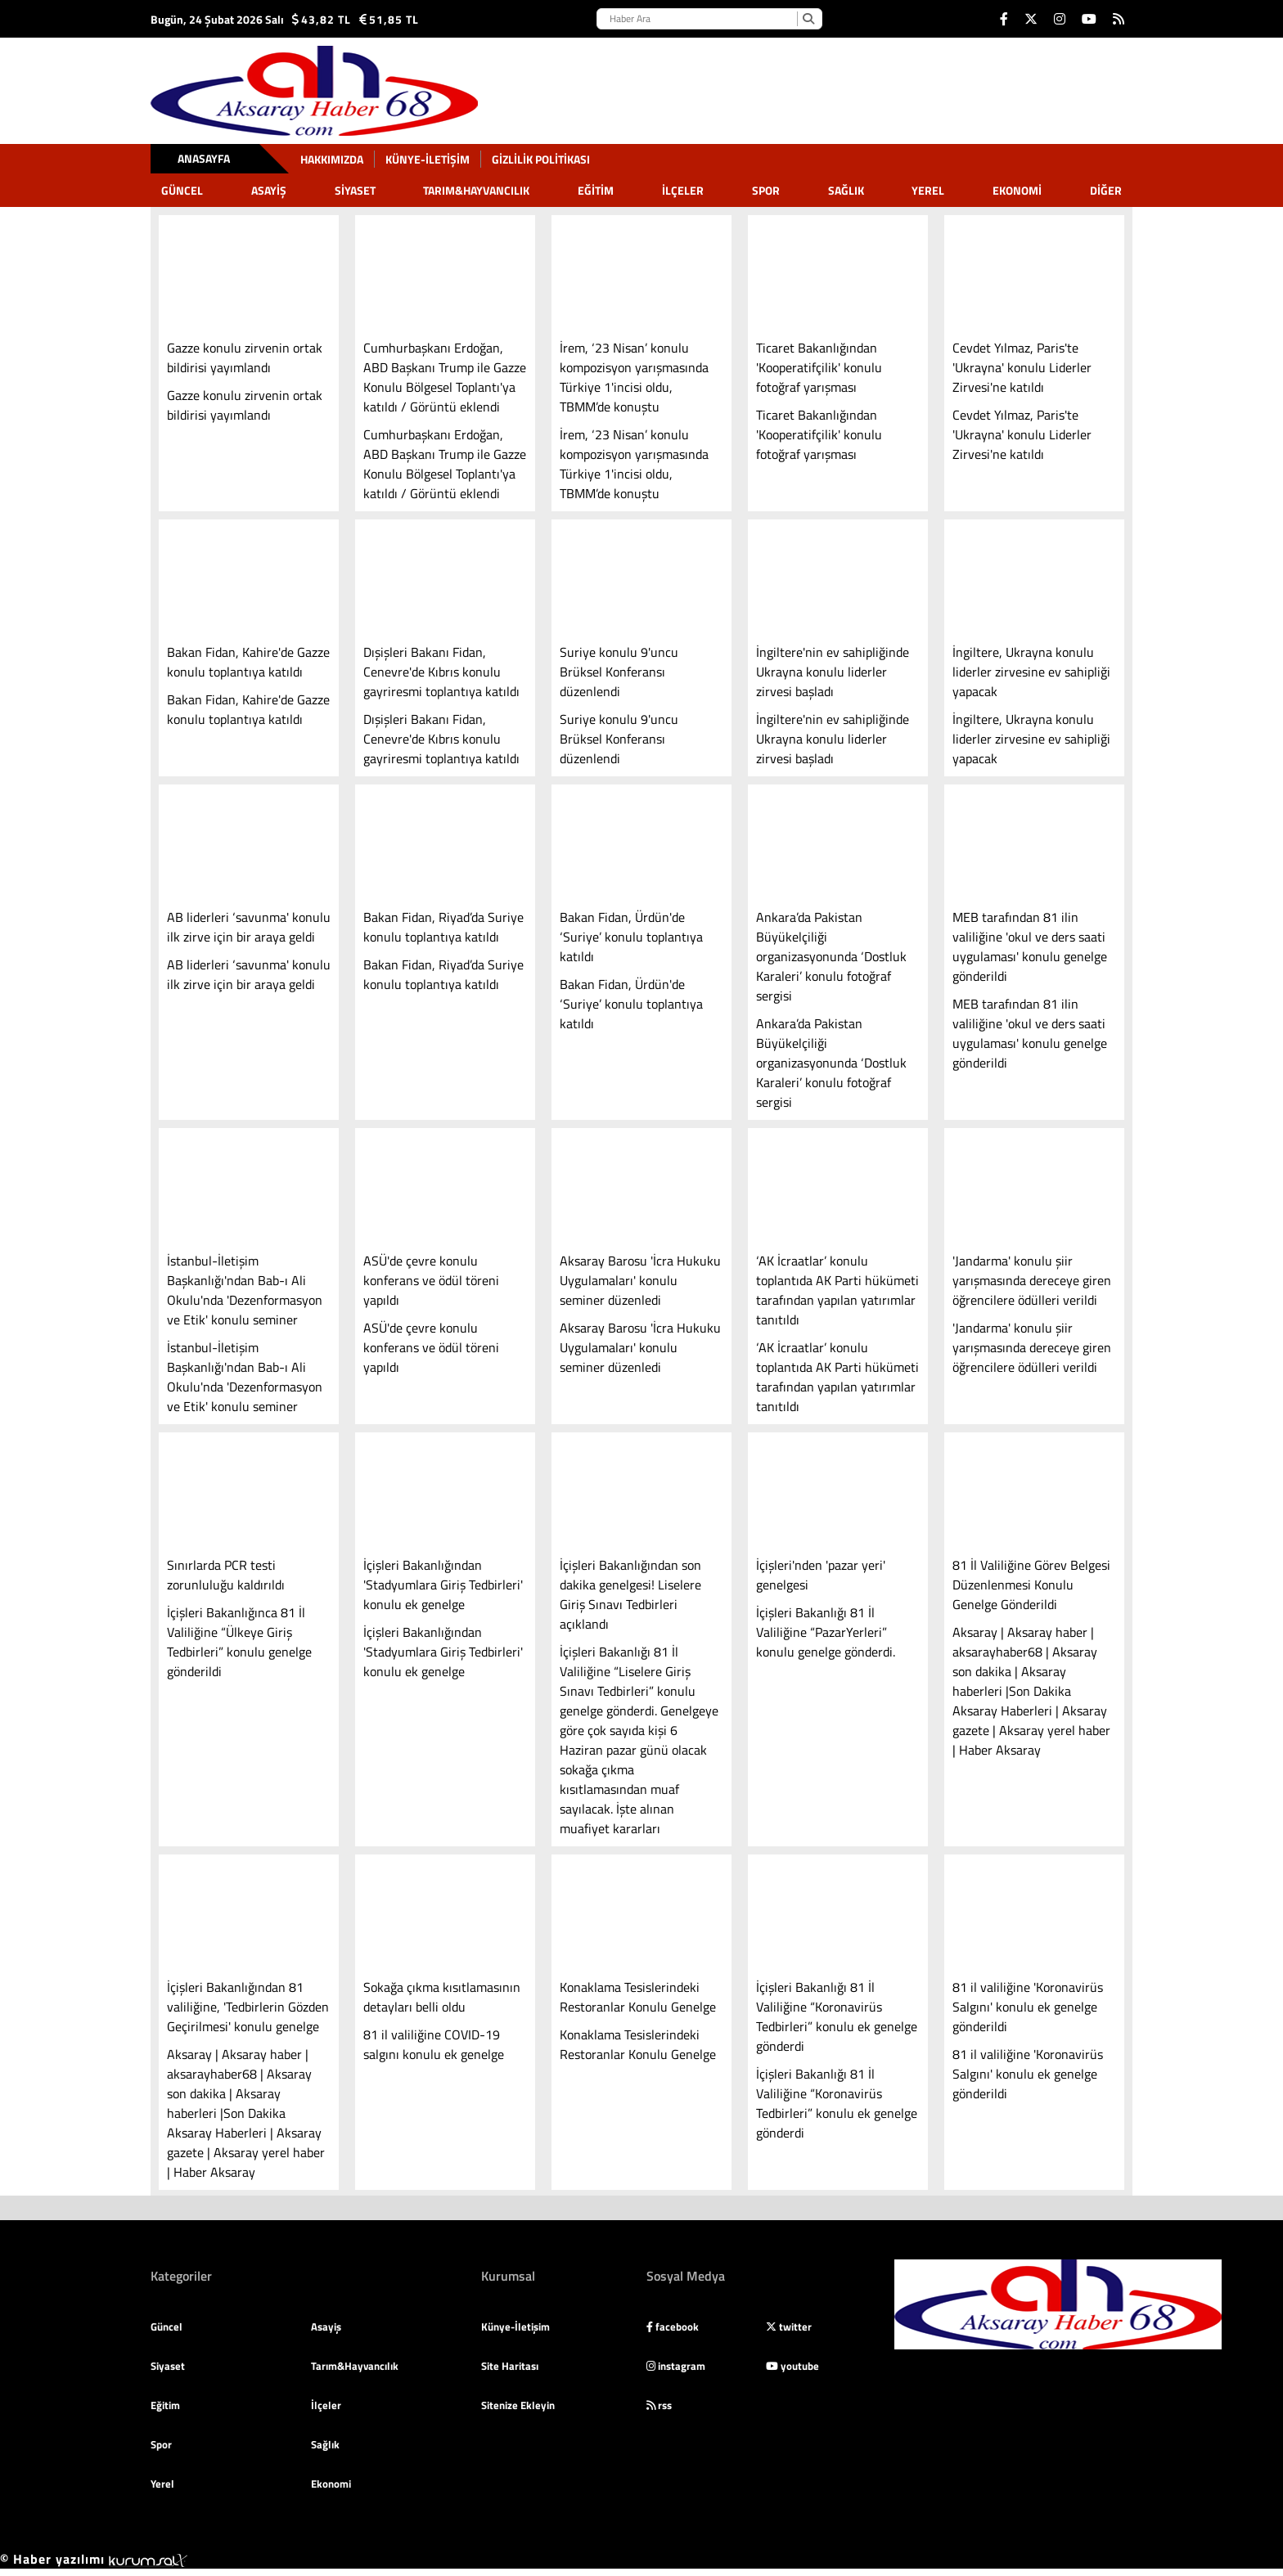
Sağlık (846, 190)
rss (659, 2405)
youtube (792, 2366)
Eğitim (596, 190)
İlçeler (683, 190)
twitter (789, 2326)
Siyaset (355, 190)
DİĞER (1106, 190)
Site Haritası (509, 2366)
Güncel (182, 190)
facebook (672, 2326)
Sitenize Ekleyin (518, 2405)
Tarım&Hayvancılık (476, 190)
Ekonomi (1017, 190)
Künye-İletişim (427, 159)
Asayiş (268, 190)
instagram (675, 2366)
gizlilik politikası (541, 159)
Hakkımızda (331, 159)
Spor (766, 190)
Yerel (928, 190)
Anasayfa (204, 158)
